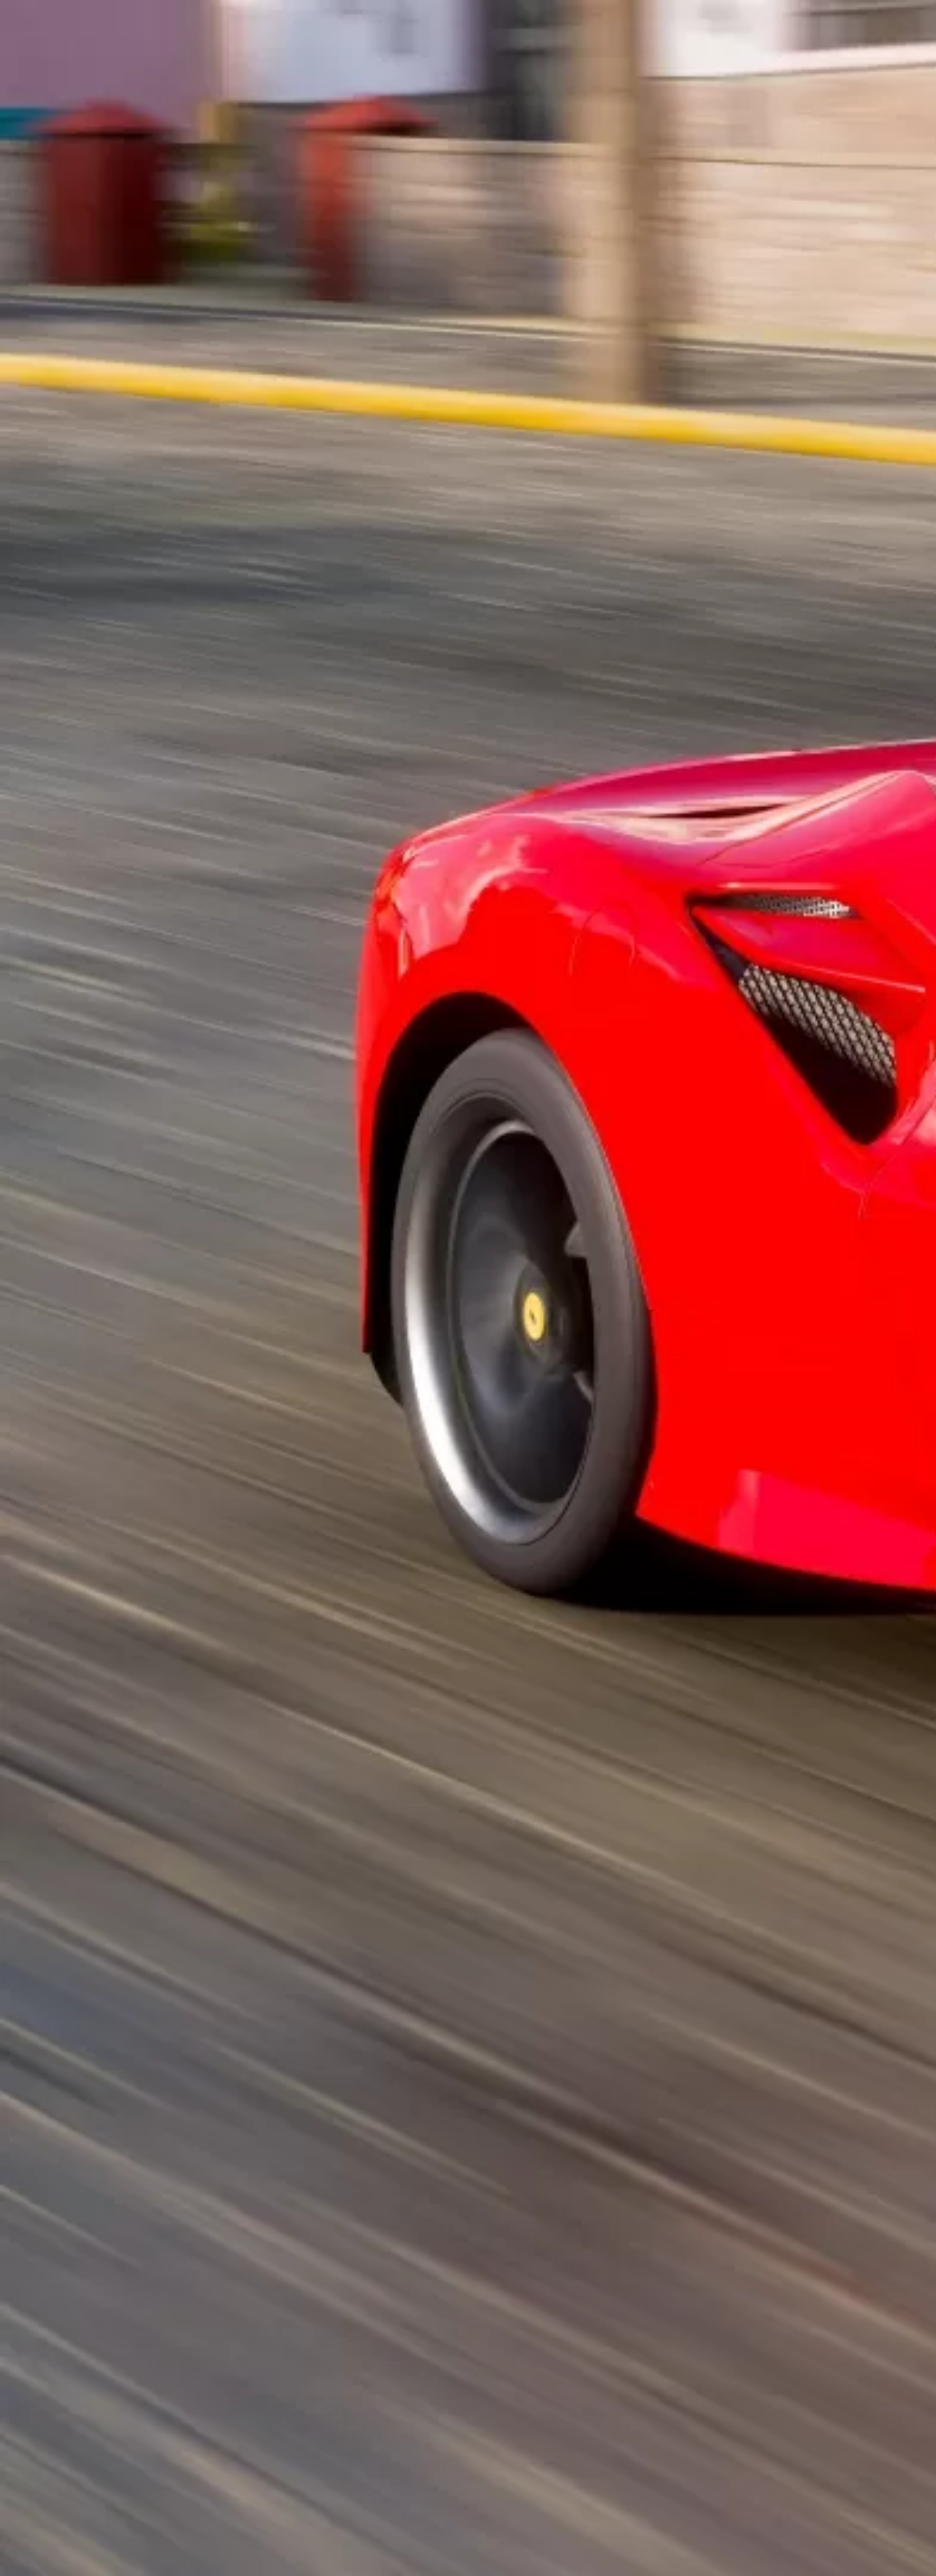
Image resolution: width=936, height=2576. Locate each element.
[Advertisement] (320, 341)
